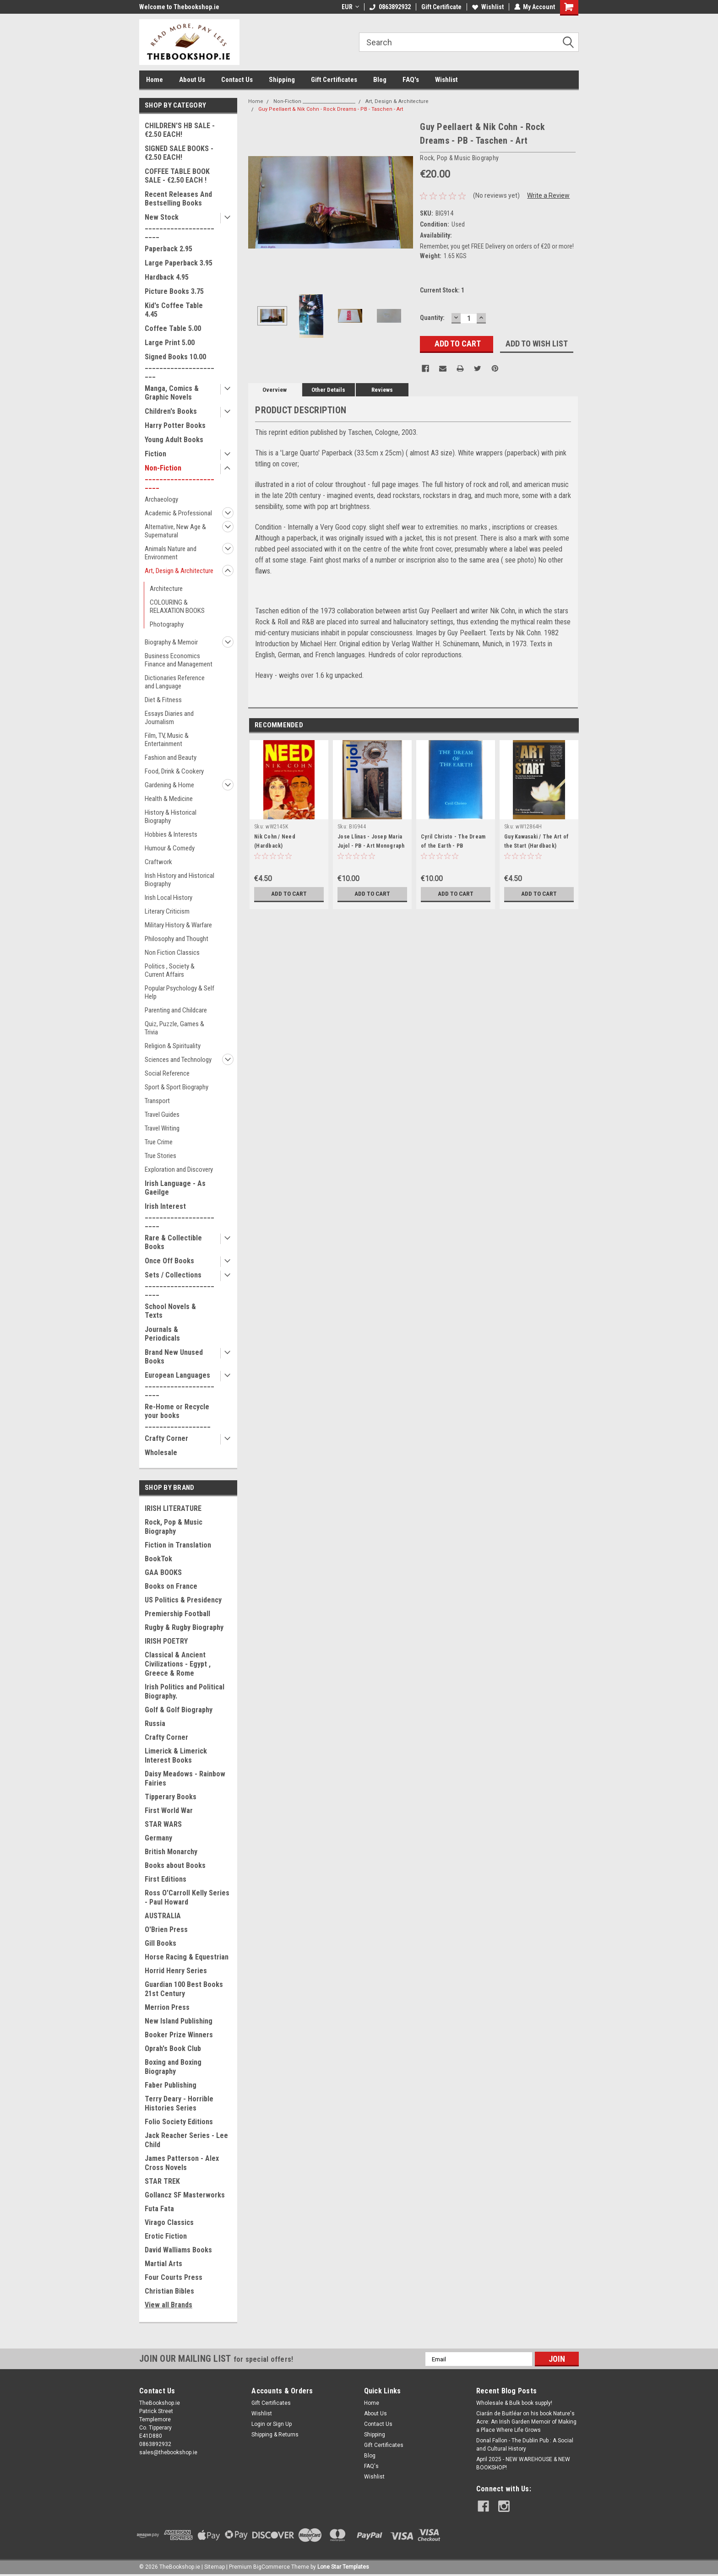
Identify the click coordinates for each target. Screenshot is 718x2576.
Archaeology (161, 499)
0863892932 (389, 7)
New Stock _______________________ (179, 226)
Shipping (282, 80)
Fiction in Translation (178, 1545)
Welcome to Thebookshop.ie (179, 7)
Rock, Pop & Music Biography (173, 1527)
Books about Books (175, 1865)
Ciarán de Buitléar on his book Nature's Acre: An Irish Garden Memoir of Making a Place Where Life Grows (526, 2421)
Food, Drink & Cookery (174, 771)
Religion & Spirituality (173, 1046)
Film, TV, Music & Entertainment (167, 739)
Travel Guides (162, 1114)
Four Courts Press (173, 2277)
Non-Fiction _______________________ (179, 477)
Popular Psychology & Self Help (179, 992)
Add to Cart (289, 894)
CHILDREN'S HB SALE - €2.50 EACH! (180, 130)
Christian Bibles (169, 2291)
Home (154, 80)
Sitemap (214, 2567)
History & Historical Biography (170, 816)
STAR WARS (163, 1824)
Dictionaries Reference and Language (175, 682)
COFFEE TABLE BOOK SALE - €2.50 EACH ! (177, 175)
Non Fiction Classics (172, 952)
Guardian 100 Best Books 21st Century (184, 1989)
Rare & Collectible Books (173, 1242)
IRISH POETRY (166, 1641)
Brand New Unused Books (174, 1356)
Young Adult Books (174, 439)
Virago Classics (169, 2222)
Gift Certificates (334, 80)
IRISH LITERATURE (173, 1508)
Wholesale (161, 1452)
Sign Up (282, 2424)
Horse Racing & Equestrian (186, 1957)
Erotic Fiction (166, 2236)
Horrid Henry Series (176, 1970)
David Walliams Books (178, 2250)
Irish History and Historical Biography (179, 879)
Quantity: (432, 317)
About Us (192, 80)
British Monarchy (171, 1851)
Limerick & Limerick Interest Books (176, 1755)
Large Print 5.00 (170, 342)
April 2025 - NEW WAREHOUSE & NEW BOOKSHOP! (523, 2463)
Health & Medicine (169, 799)
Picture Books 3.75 (174, 291)
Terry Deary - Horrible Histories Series (179, 2103)
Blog (379, 80)
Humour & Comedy (170, 848)
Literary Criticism (167, 911)
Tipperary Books (170, 1796)
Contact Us (237, 80)
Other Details (328, 389)
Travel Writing (162, 1128)
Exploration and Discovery (179, 1169)
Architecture (166, 588)
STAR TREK (162, 2181)
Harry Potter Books (175, 425)
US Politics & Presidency (183, 1600)
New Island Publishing (178, 2021)
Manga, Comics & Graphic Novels (172, 392)
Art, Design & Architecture (179, 571)
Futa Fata (159, 2208)
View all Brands (168, 2304)
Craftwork (158, 862)
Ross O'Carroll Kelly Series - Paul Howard (187, 1897)
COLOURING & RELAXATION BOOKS (177, 606)
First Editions (165, 1879)
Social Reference (167, 1073)
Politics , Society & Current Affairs (170, 970)
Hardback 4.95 (167, 277)
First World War (169, 1810)
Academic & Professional (178, 513)
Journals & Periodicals (162, 1333)
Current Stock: (442, 290)
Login (258, 2424)
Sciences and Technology (178, 1059)
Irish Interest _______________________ (179, 1215)
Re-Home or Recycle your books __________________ (178, 1415)
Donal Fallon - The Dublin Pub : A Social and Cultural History (524, 2444)
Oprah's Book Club (173, 2048)
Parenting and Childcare (176, 1010)
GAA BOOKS (163, 1572)
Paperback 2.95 (168, 248)
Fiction (155, 453)
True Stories (160, 1156)
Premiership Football (177, 1613)
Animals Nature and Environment (170, 553)
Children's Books (171, 411)
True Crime (159, 1142)
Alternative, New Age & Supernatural (175, 531)
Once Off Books (169, 1260)
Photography (167, 624)
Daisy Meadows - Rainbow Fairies (185, 1778)
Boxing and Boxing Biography (173, 2067)
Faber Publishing (170, 2085)
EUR (350, 7)
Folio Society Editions (179, 2121)
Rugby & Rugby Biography (184, 1627)
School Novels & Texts (170, 1311)
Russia (155, 1723)
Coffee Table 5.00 (173, 328)
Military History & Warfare (178, 925)
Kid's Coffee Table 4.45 (174, 310)
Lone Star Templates (343, 2567)
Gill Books (160, 1943)
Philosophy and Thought (176, 939)
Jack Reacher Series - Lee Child (186, 2140)
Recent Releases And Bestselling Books (178, 198)
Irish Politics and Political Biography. (184, 1691)
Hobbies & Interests (171, 834)
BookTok (158, 1558)
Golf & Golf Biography (178, 1709)
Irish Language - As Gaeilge (175, 1187)
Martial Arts (163, 2263)
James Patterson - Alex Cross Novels (182, 2163)
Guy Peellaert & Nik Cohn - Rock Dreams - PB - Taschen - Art (330, 109)
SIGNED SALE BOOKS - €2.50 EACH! (179, 153)
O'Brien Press (166, 1929)
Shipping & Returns (275, 2434)
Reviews (382, 389)
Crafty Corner (166, 1438)
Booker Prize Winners (179, 2034)
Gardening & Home (169, 785)
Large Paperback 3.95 (178, 263)
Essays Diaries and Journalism (169, 717)
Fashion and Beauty (170, 757)
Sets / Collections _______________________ (179, 1284)
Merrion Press (167, 2007)
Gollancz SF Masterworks (185, 2195)
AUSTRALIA (163, 1915)
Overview (274, 389)
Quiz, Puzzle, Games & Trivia (174, 1028)
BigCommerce (271, 2567)
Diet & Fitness (163, 700)
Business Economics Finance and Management (178, 660)
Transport (157, 1101)
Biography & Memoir (171, 642)
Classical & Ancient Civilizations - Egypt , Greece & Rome (178, 1664)
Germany (158, 1838)
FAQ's (411, 80)
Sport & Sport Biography (176, 1087)
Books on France (171, 1586)
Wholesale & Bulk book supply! (514, 2403)
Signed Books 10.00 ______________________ (179, 365)
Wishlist (487, 7)
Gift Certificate (441, 7)
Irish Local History (168, 897)
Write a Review (548, 195)
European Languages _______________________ (179, 1384)
